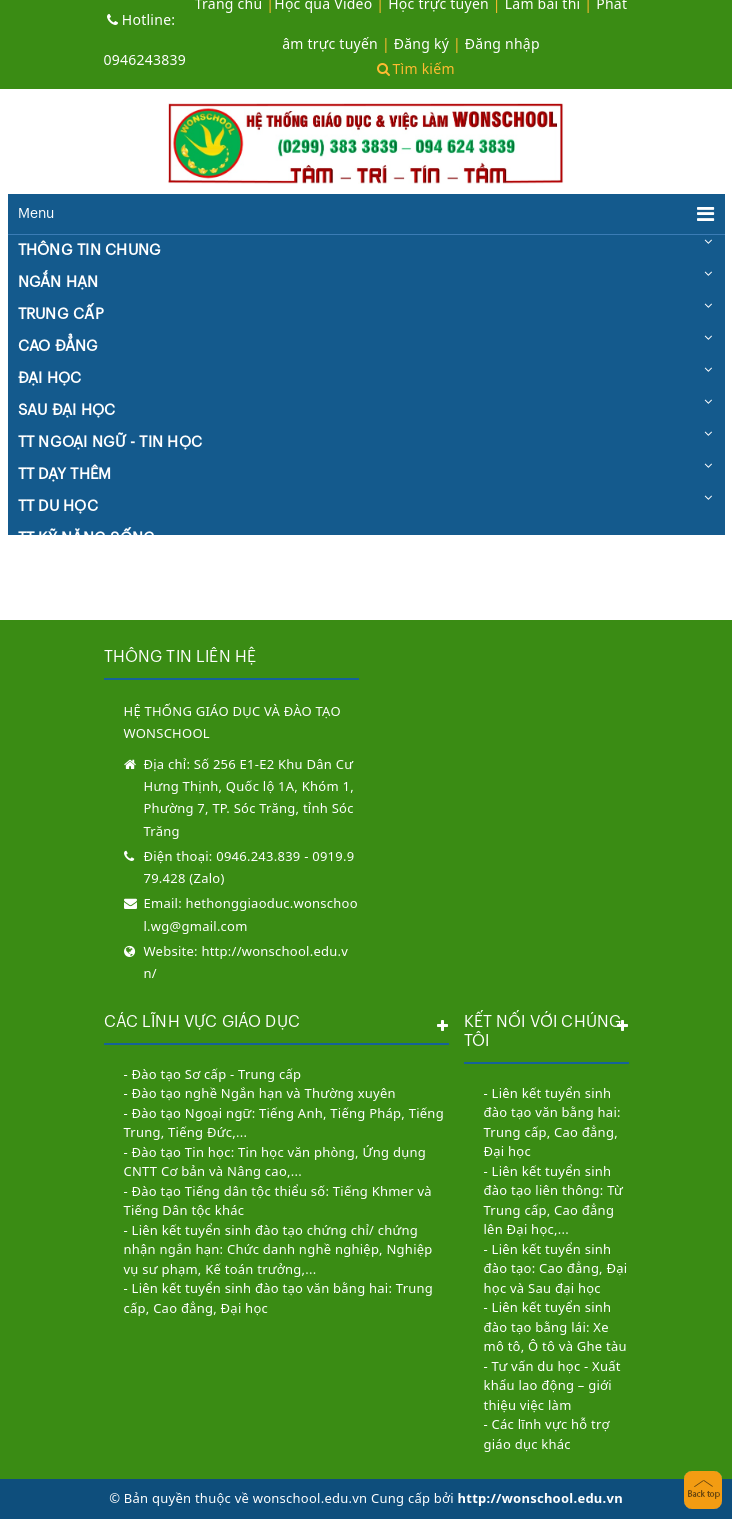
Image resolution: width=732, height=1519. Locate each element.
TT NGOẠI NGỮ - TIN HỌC (110, 442)
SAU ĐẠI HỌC (67, 410)
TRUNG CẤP (61, 314)
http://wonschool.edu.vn (540, 1498)
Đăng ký (421, 43)
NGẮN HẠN (58, 282)
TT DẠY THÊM (65, 474)
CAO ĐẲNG (58, 346)
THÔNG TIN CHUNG (90, 250)
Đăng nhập (502, 43)
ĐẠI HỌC (50, 378)
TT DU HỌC (58, 506)
